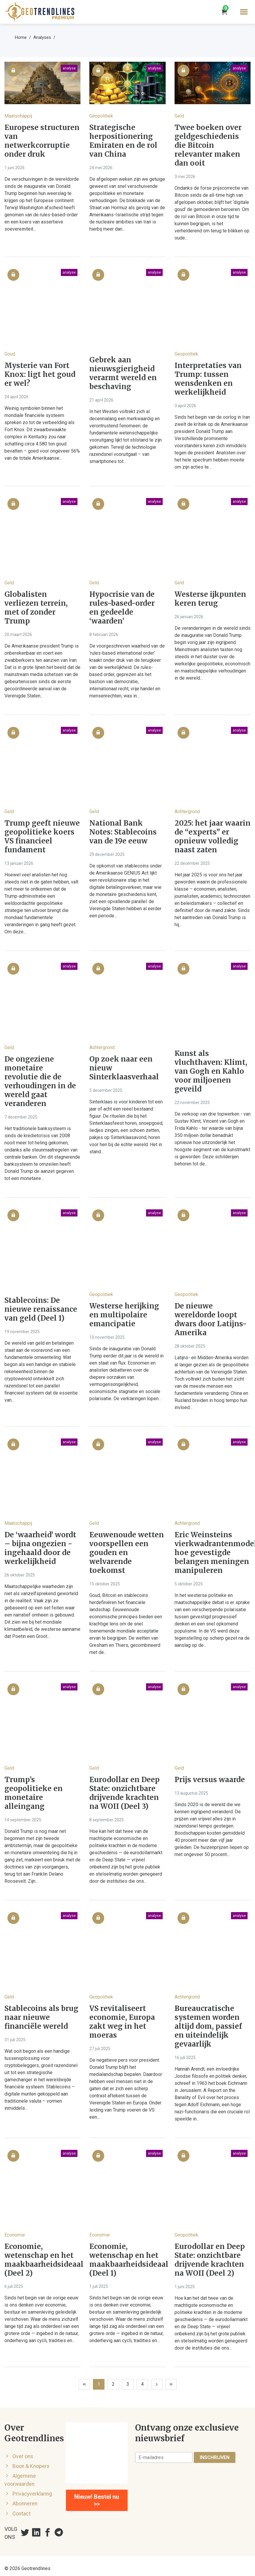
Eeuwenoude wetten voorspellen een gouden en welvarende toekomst (126, 1552)
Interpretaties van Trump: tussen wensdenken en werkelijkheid (208, 379)
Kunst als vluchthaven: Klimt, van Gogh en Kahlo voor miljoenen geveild (211, 1071)
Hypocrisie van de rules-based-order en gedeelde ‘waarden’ (122, 608)
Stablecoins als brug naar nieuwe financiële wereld (41, 2017)
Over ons (22, 2456)
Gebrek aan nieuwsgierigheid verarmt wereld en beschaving (123, 373)
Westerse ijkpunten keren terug (210, 599)
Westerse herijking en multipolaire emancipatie (124, 1315)
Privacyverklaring (32, 2494)
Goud (9, 354)
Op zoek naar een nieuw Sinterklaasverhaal (124, 1068)
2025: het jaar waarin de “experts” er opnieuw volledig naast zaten (213, 836)
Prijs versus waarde (210, 1779)
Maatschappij (18, 116)
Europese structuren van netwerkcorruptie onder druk (42, 141)
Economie (14, 2235)
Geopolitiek (101, 116)
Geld (179, 116)
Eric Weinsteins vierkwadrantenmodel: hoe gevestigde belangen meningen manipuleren (213, 1552)
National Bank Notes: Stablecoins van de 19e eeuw (123, 832)
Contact (21, 2514)
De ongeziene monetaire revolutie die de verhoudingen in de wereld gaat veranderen (40, 1081)
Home (21, 37)
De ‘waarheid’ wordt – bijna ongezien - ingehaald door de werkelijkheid (40, 1548)
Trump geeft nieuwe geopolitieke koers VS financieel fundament (42, 836)
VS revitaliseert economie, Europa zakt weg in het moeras (122, 2022)
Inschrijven (214, 2457)
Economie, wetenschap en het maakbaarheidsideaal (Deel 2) (42, 2260)
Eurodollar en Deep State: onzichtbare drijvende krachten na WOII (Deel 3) (124, 1793)
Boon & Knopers (31, 2466)
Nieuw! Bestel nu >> (96, 2500)
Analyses (42, 37)
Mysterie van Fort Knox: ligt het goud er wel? (39, 374)
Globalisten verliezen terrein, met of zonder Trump (36, 608)
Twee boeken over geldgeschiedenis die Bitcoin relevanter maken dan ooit (208, 145)
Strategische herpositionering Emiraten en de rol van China (123, 141)
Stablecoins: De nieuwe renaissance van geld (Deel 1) (40, 1309)
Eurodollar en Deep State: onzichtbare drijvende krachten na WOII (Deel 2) (210, 2260)
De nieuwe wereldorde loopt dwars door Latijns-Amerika (211, 1319)
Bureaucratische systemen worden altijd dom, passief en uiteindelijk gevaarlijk (208, 2026)
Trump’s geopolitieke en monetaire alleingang (33, 1793)
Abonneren (24, 2504)
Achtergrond (187, 811)
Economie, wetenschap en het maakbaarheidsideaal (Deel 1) (127, 2260)
